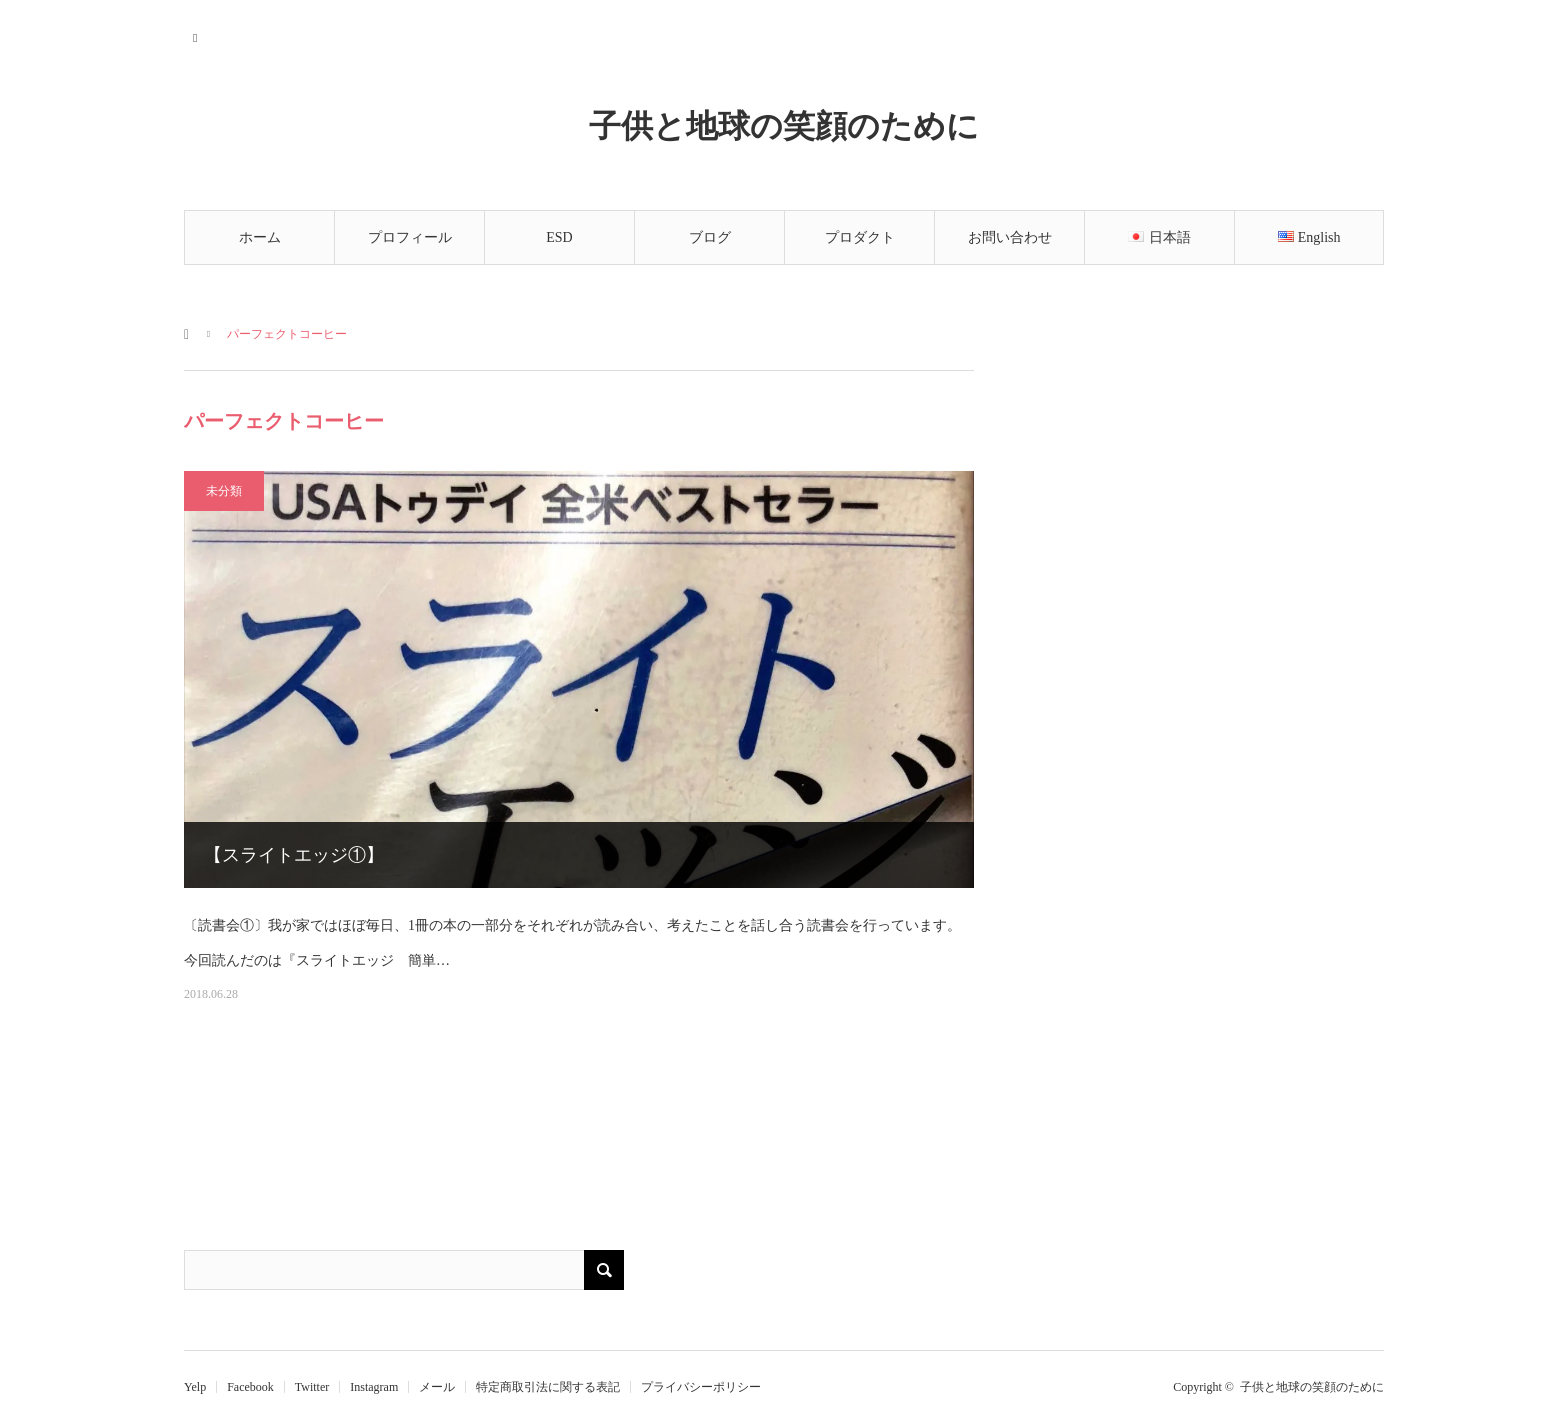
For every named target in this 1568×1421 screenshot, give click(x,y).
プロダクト (860, 237)
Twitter (312, 1387)
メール (437, 1387)
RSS (196, 35)
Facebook (250, 1387)
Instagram (374, 1387)
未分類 (224, 491)
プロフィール (410, 237)
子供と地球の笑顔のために (784, 125)
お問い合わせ (1010, 237)
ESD (559, 237)
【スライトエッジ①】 (294, 855)
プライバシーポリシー (701, 1387)
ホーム (260, 237)
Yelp (195, 1387)
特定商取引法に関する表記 (548, 1387)
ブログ (710, 237)
